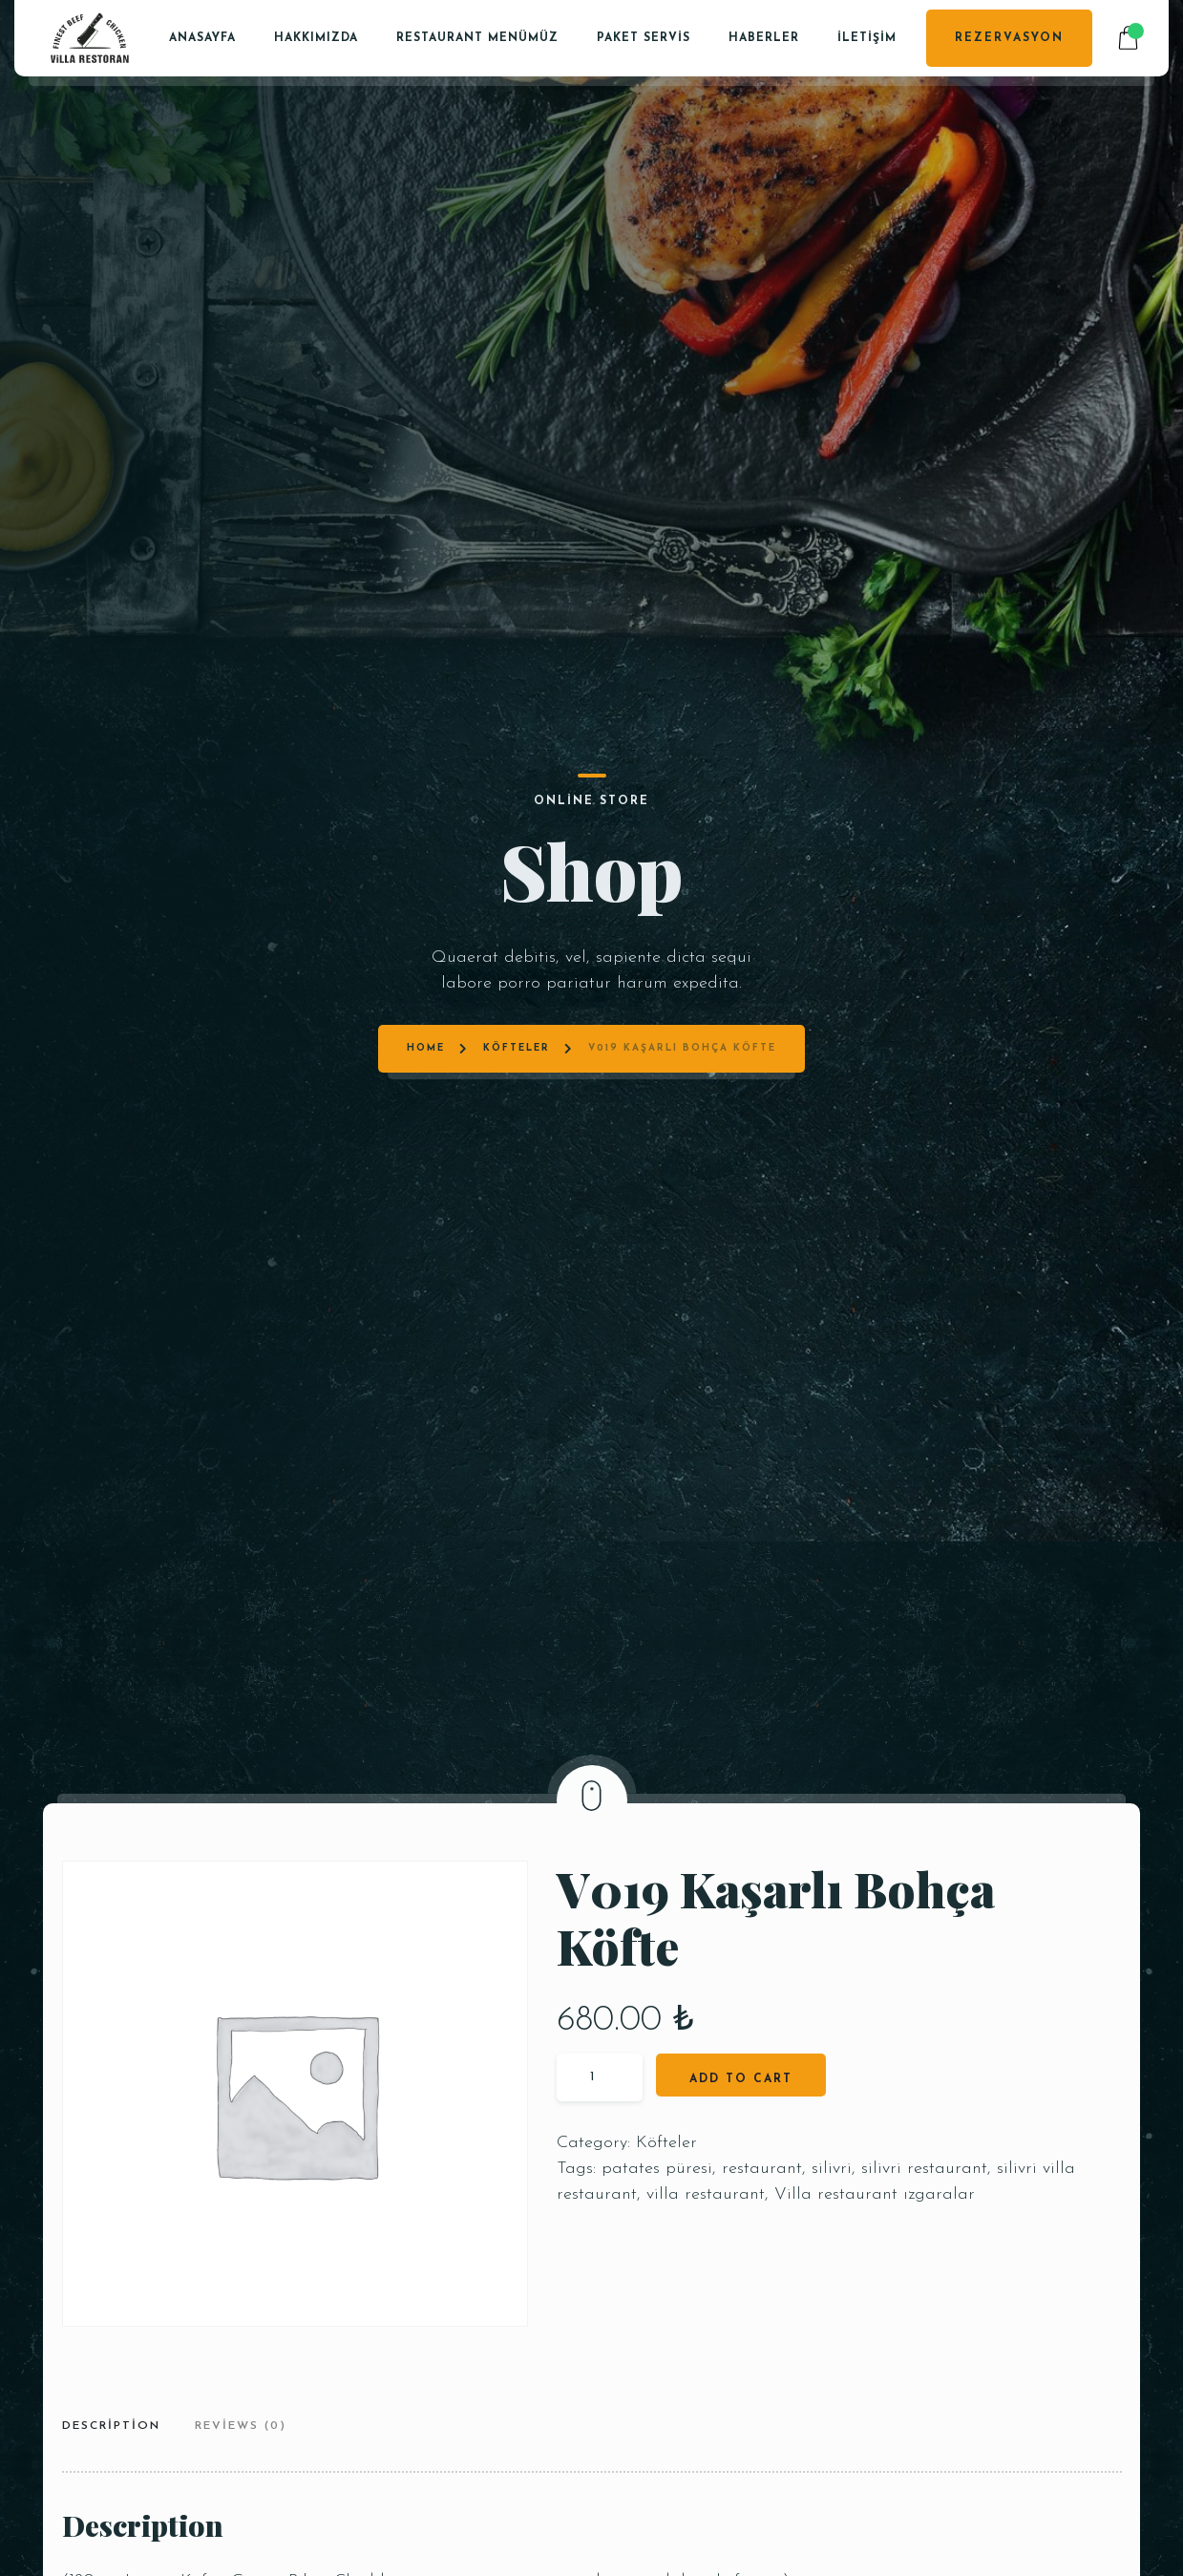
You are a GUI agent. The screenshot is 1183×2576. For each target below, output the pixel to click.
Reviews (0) (240, 2426)
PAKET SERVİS (643, 38)
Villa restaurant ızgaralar (874, 2194)
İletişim (867, 38)
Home (426, 811)
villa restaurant (705, 2194)
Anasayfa (202, 38)
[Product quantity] (600, 2077)
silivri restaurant (924, 2169)
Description (111, 2426)
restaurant (762, 2169)
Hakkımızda (316, 38)
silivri (832, 2169)
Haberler (764, 38)
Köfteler (516, 811)
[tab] (118, 2428)
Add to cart (740, 2079)
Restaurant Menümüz (477, 38)
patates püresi (657, 2169)
